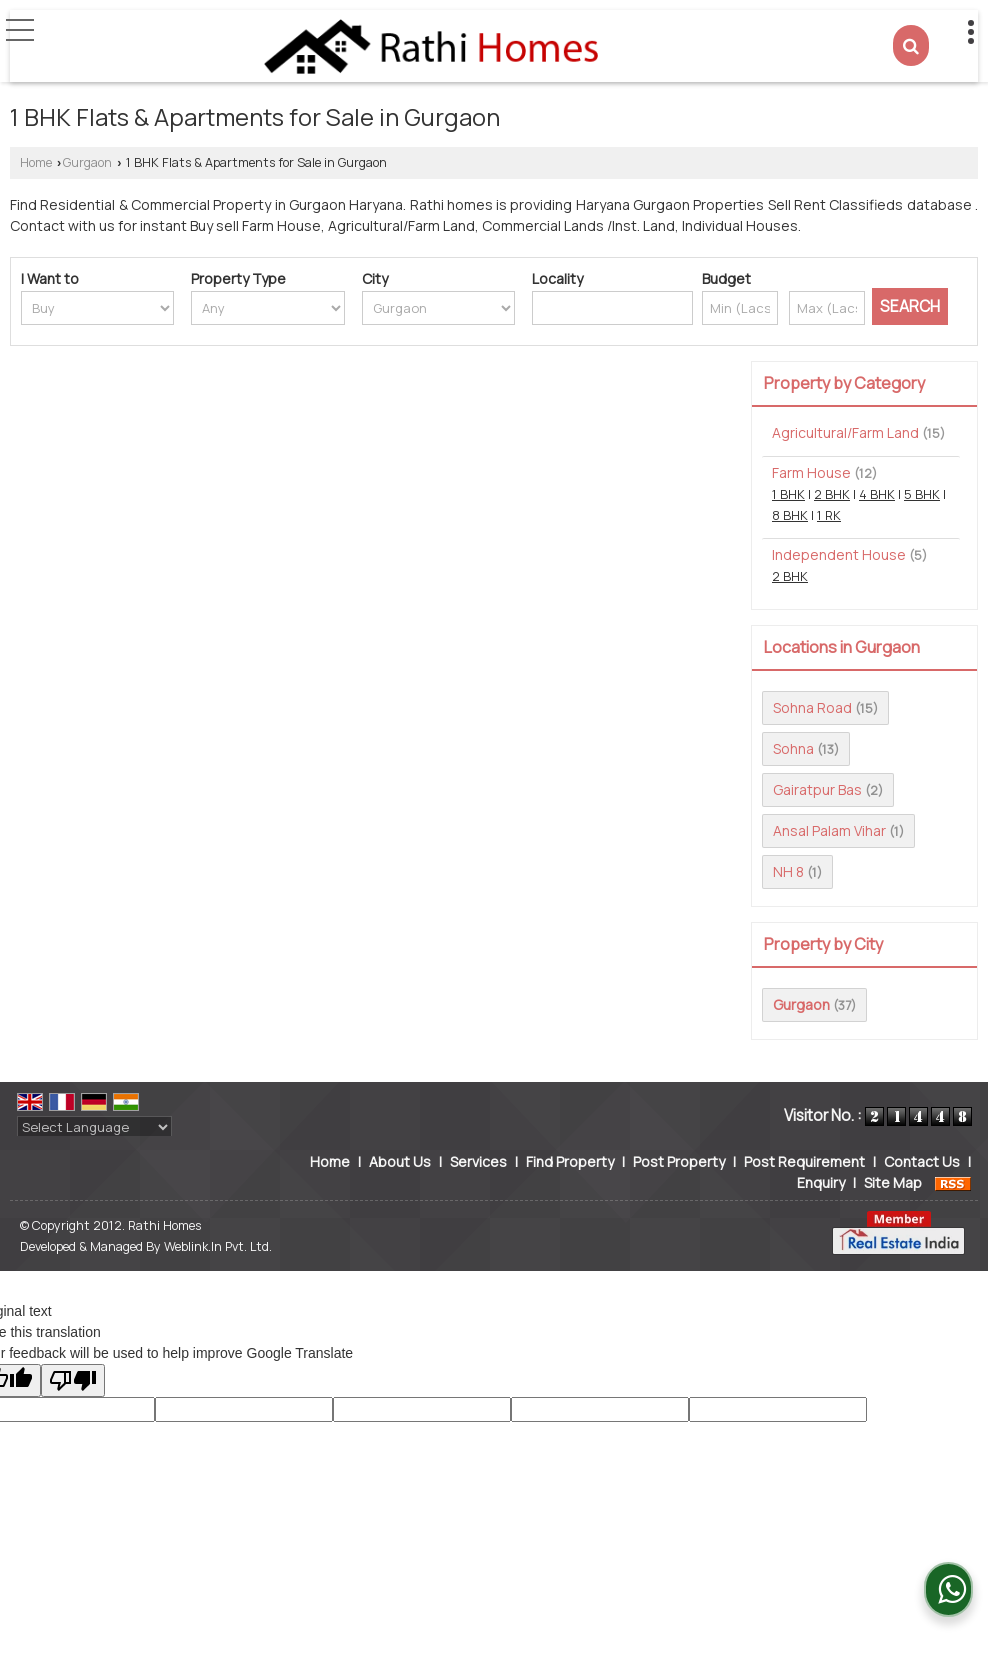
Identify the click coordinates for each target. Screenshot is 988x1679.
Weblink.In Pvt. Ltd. (218, 1246)
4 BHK (877, 494)
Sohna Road (812, 707)
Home (36, 162)
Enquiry (821, 1182)
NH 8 (788, 871)
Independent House (839, 554)
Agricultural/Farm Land (845, 432)
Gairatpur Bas (817, 789)
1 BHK (788, 494)
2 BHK (832, 494)
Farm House (811, 472)
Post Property (679, 1161)
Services (478, 1161)
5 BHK (922, 494)
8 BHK (790, 515)
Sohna (793, 748)
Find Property (570, 1161)
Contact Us (922, 1161)
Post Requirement (804, 1161)
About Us (400, 1161)
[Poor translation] (73, 1380)
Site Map (893, 1182)
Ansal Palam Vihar (829, 830)
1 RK (829, 515)
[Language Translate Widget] (94, 1127)
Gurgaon (87, 162)
